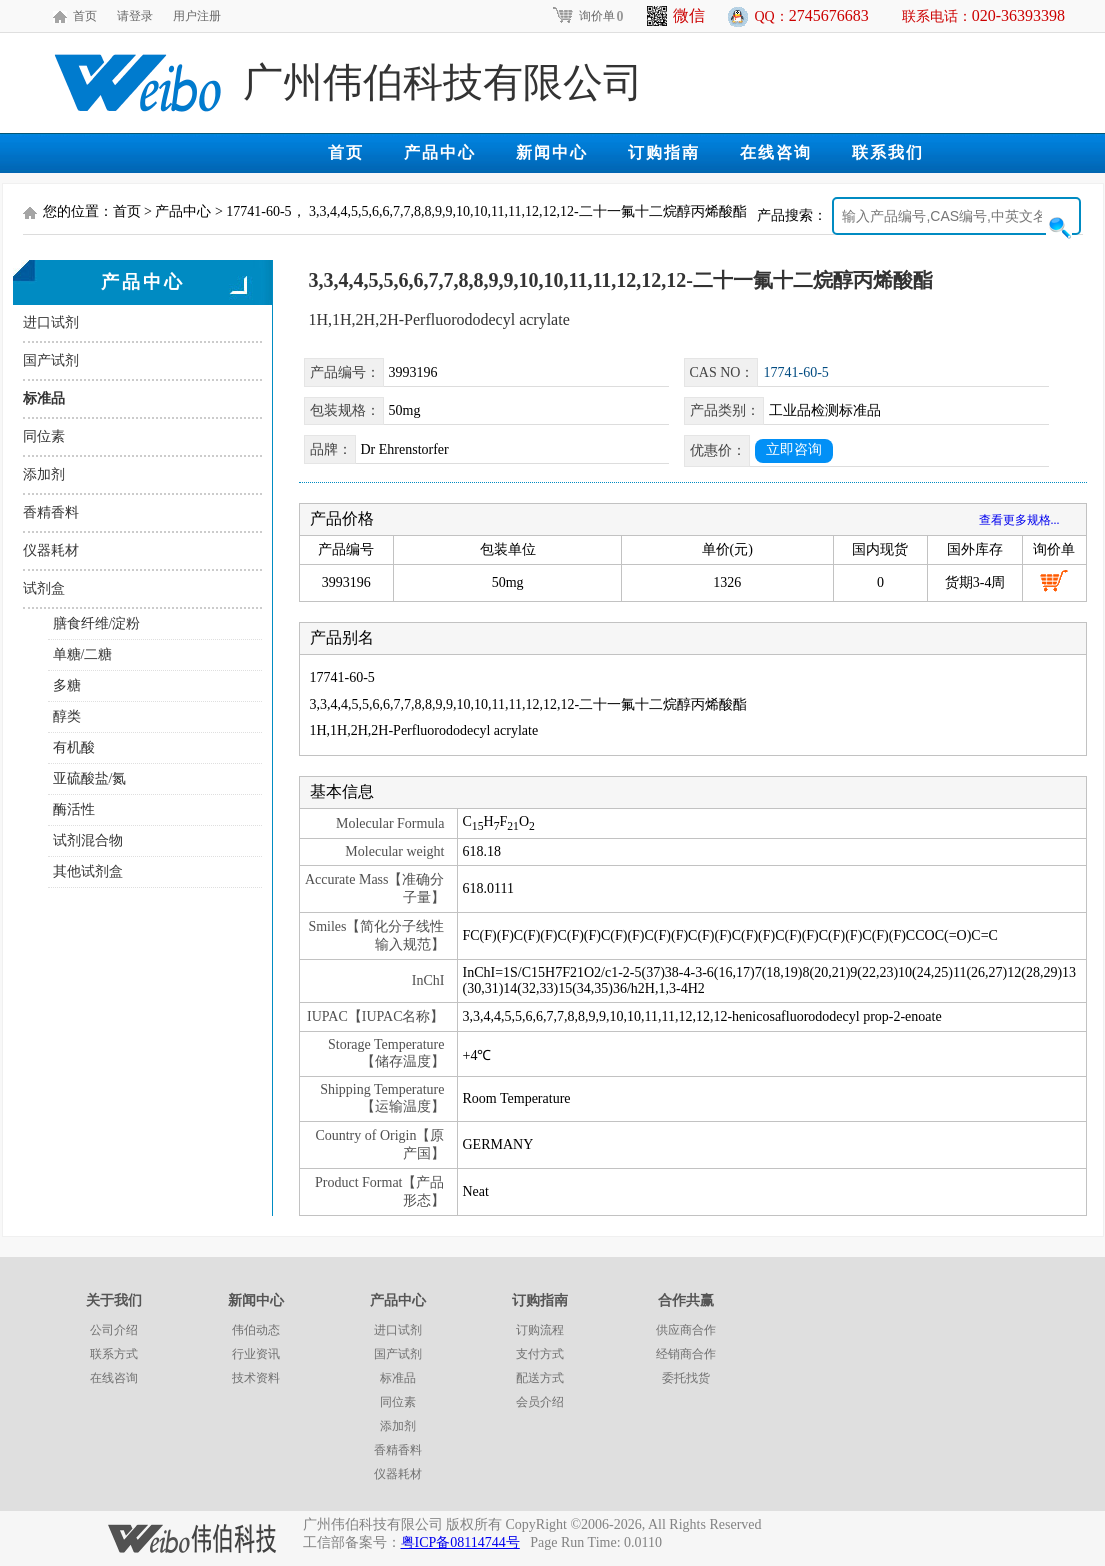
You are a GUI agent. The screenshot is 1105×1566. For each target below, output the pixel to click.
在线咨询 (776, 152)
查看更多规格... (1019, 520)
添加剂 (44, 474)
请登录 (135, 16)
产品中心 (440, 152)
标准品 (44, 398)
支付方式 (540, 1354)
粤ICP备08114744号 (460, 1542)
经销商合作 (686, 1354)
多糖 (67, 685)
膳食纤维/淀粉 (97, 623)
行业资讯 (256, 1354)
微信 (676, 16)
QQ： (812, 15)
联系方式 (114, 1354)
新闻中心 (552, 152)
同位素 (44, 436)
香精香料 (51, 512)
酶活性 (74, 809)
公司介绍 (114, 1330)
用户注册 (197, 16)
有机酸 (74, 747)
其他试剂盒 (88, 871)
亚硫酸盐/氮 (90, 778)
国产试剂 (51, 360)
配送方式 (540, 1378)
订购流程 (540, 1330)
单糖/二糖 (83, 654)
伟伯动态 (256, 1330)
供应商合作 (686, 1330)
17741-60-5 (795, 372)
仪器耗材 (51, 550)
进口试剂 (51, 322)
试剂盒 (44, 588)
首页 (85, 16)
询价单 (587, 16)
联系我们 (888, 152)
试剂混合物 (88, 840)
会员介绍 (540, 1402)
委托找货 (686, 1378)
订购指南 (664, 152)
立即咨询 (794, 449)
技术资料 (256, 1378)
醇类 (67, 716)
